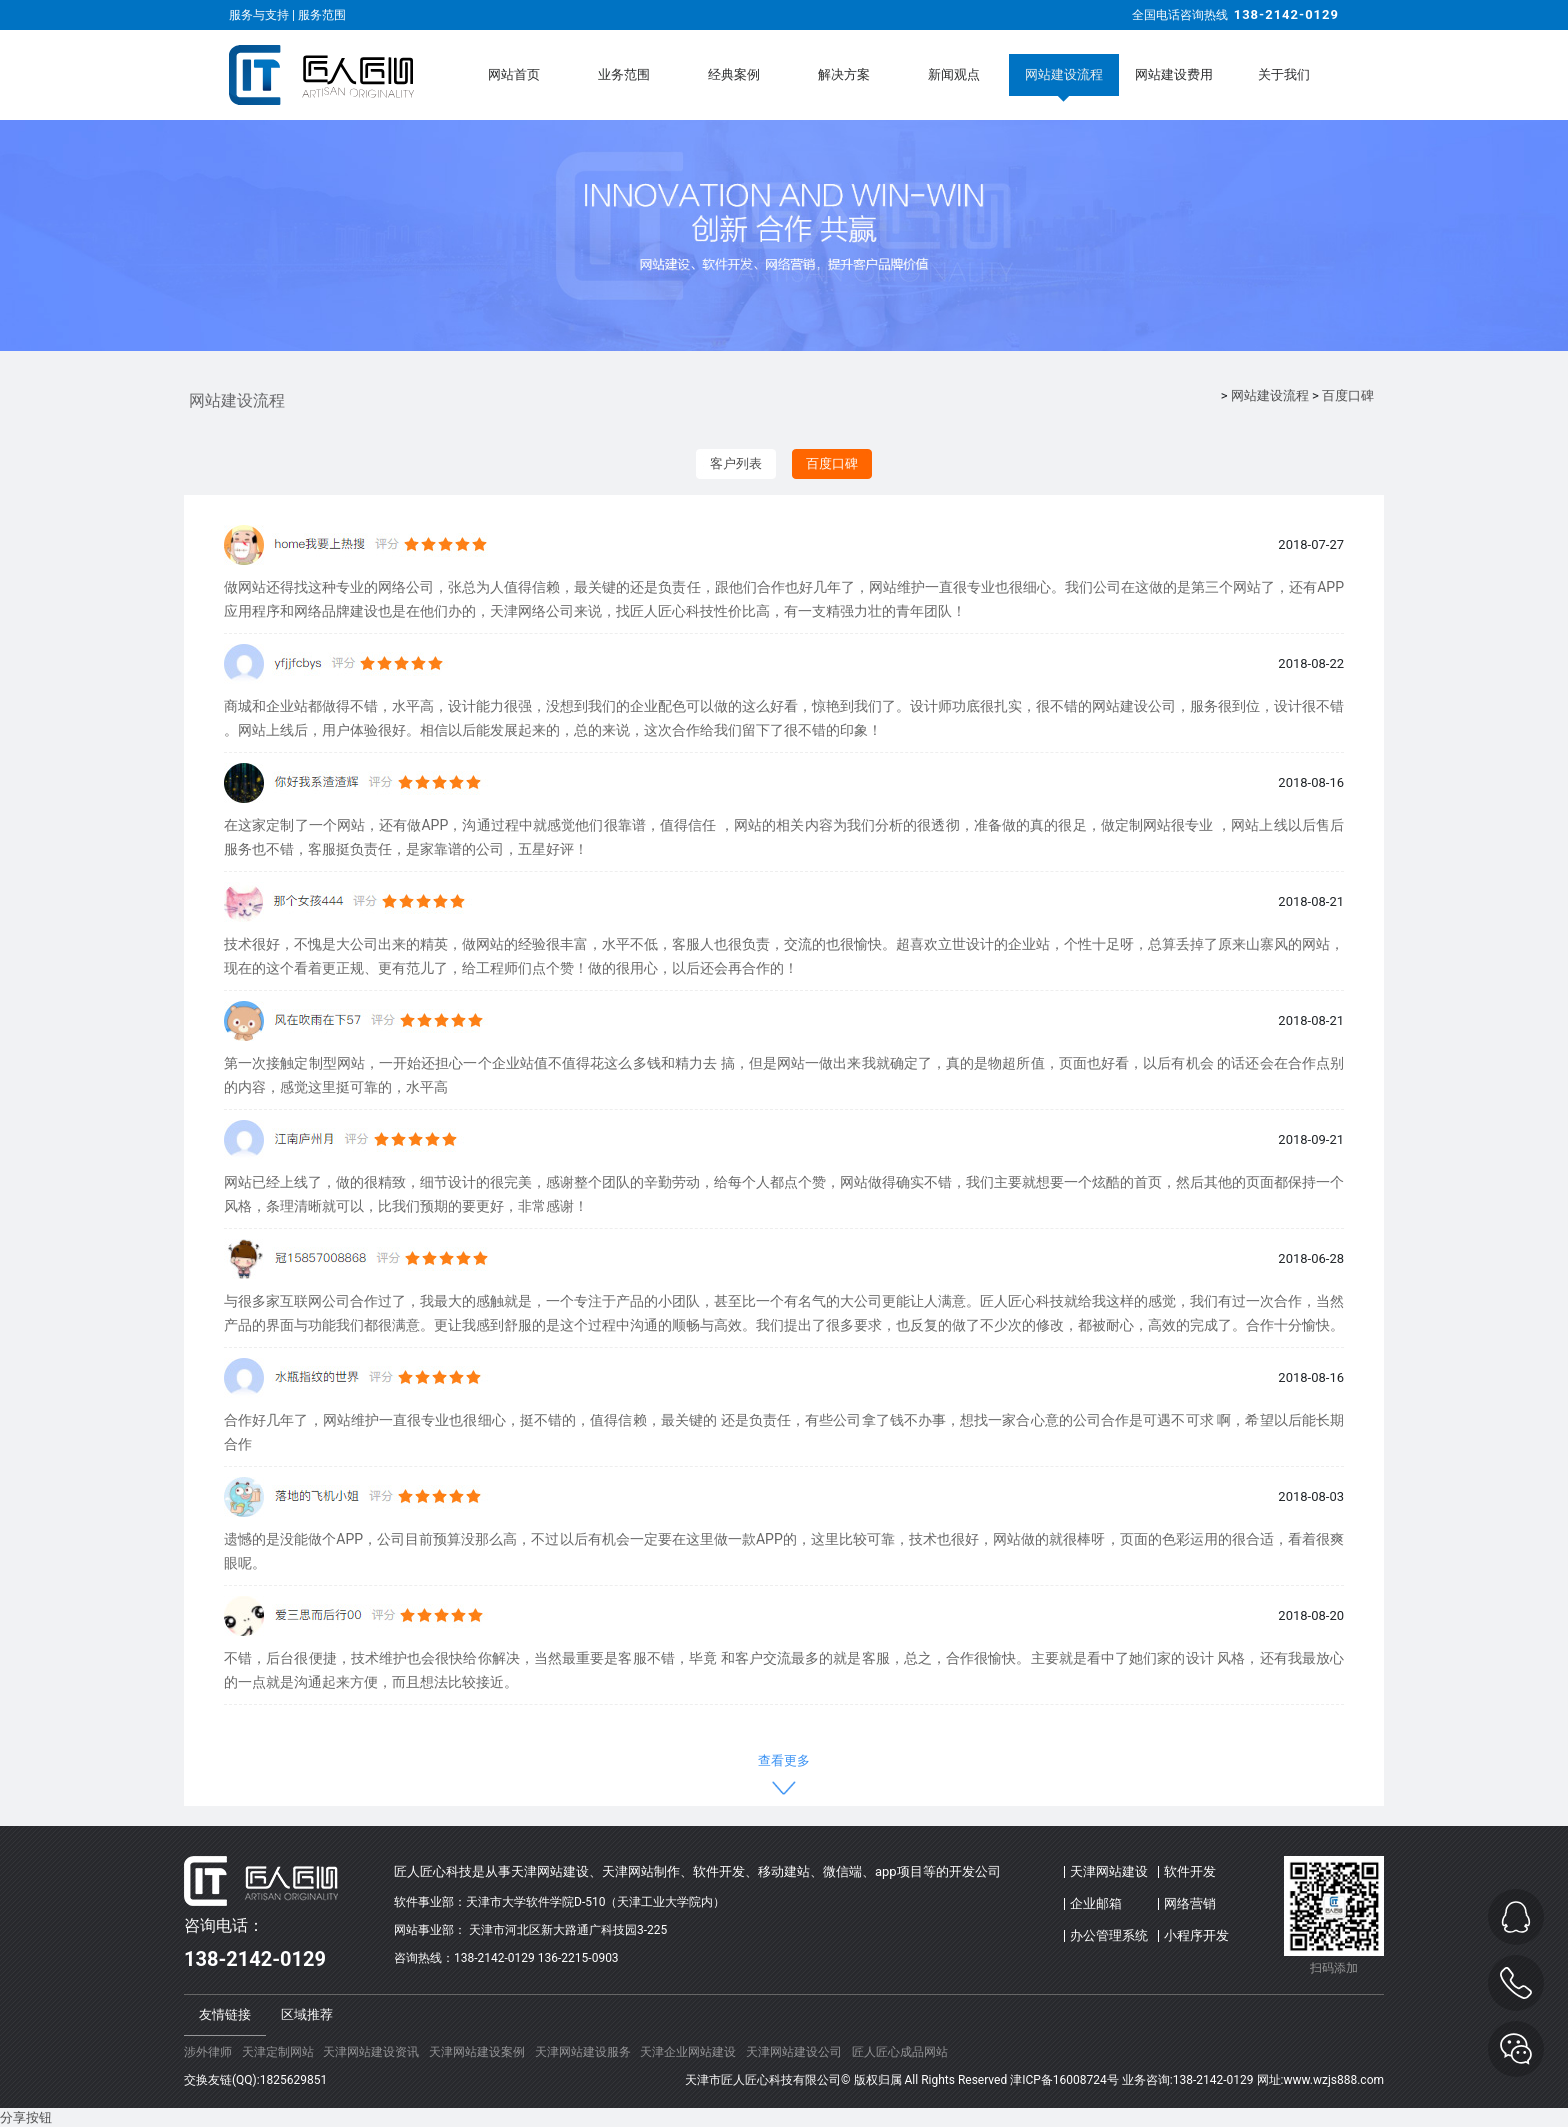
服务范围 (322, 15)
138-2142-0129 (1286, 14)
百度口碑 (1348, 395)
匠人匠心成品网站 (900, 2052)
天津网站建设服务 (583, 2052)
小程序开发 (1196, 1935)
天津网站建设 (1109, 1871)
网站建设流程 (1064, 74)
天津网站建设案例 (477, 2052)
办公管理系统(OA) (1109, 1940)
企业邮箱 (1096, 1903)
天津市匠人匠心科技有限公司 (763, 2080)
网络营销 (1190, 1903)
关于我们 (1284, 74)
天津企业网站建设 (688, 2052)
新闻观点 (954, 74)
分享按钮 (26, 2117)
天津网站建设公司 (794, 2052)
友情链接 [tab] (225, 2014)
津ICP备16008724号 (1064, 2080)
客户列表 (736, 463)
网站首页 (514, 74)
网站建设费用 (1174, 74)
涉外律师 (208, 2052)
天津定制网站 (278, 2052)
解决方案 (844, 74)
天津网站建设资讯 (371, 2052)
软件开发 (1190, 1871)
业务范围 (624, 74)
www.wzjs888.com (1333, 2080)
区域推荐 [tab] (307, 2014)
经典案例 (734, 74)
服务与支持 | (263, 15)
